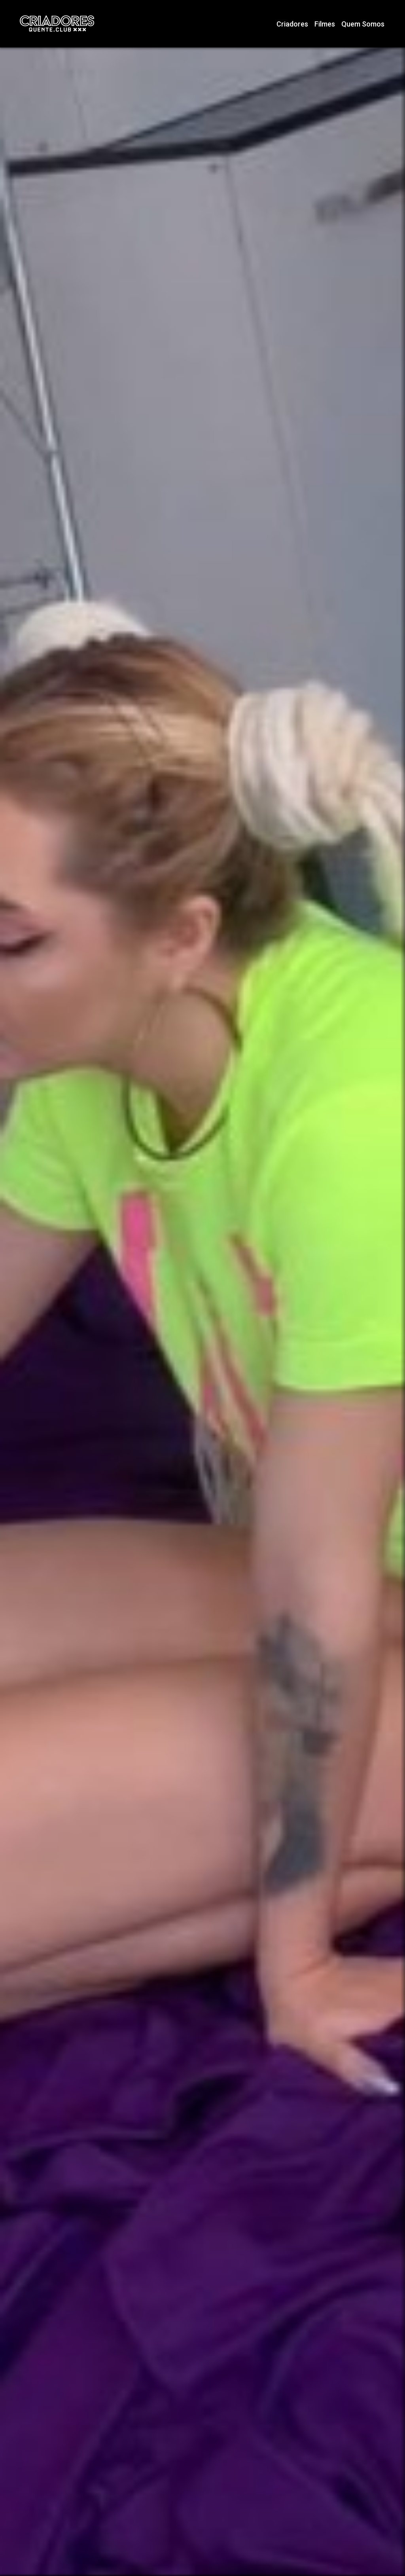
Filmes (324, 24)
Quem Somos (362, 24)
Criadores (292, 24)
